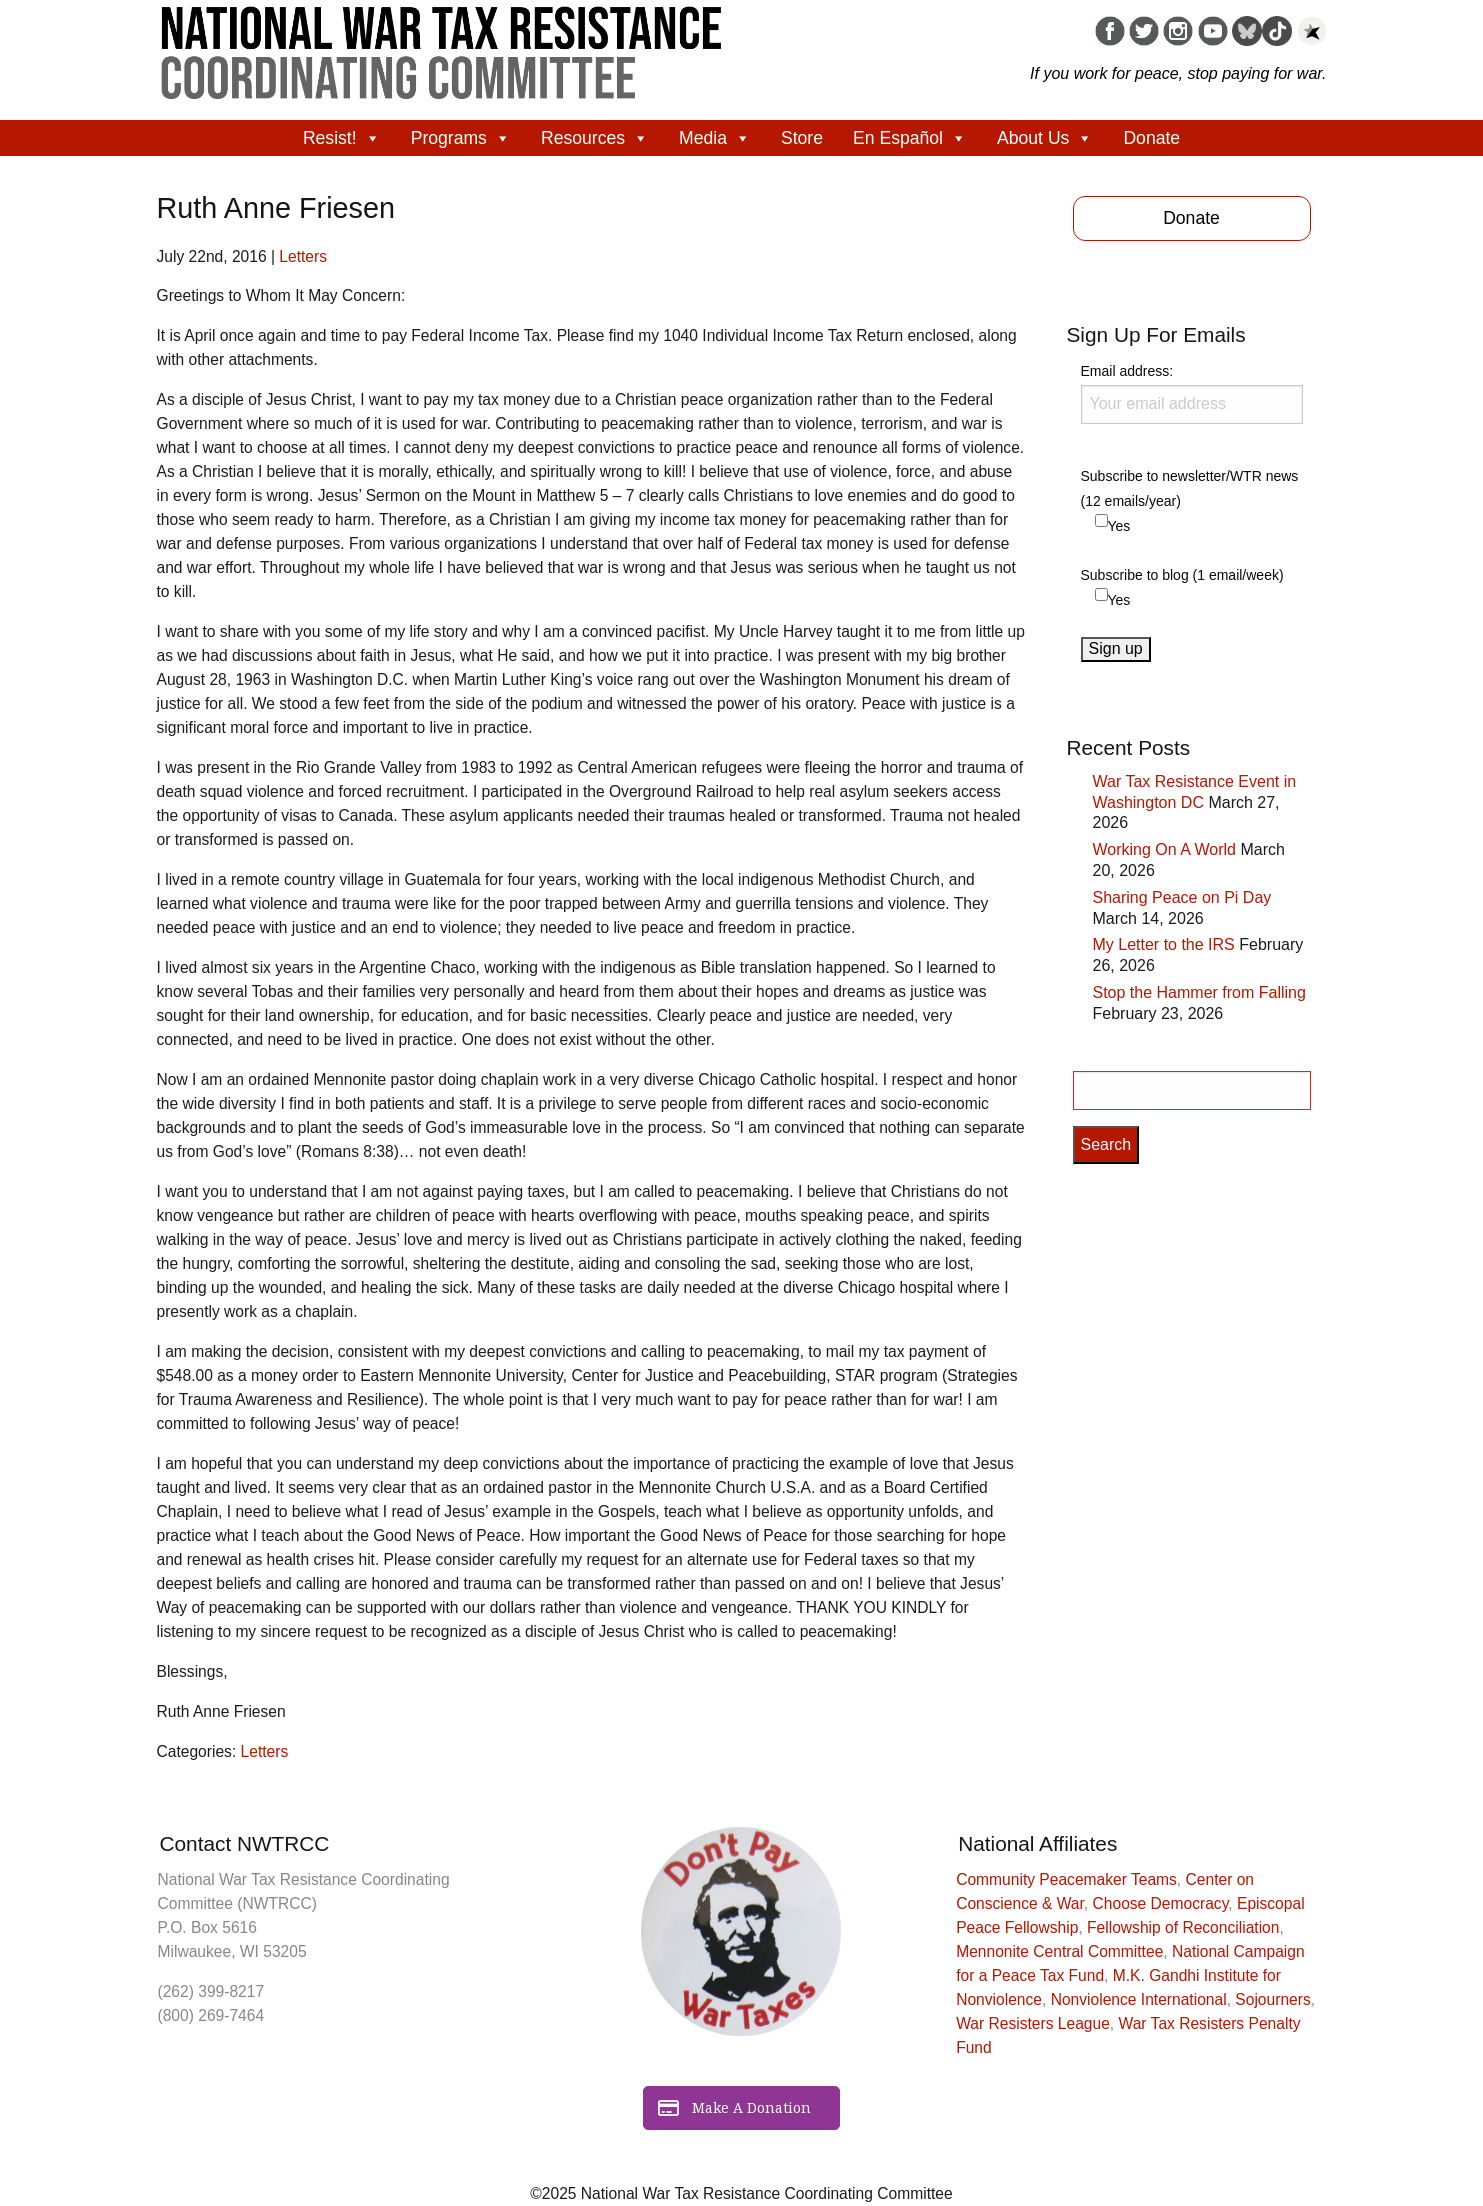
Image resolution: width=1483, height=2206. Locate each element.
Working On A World (1164, 849)
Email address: (1192, 393)
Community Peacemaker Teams (1066, 1879)
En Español (910, 138)
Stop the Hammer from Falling (1199, 992)
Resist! (342, 138)
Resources (595, 138)
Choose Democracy (1161, 1903)
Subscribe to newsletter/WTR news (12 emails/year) (1190, 488)
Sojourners (1272, 1999)
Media (715, 138)
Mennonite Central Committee (1059, 1951)
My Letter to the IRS (1164, 944)
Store (802, 138)
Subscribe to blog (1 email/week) (1182, 575)
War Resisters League (1033, 2023)
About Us (1045, 138)
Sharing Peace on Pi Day (1182, 897)
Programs (461, 138)
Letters (303, 256)
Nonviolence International (1139, 1999)
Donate (1151, 138)
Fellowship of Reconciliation (1183, 1927)
